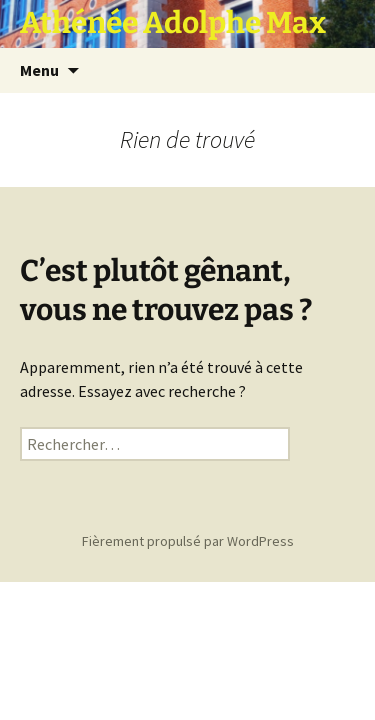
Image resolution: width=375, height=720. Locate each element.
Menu (39, 70)
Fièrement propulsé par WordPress (188, 541)
